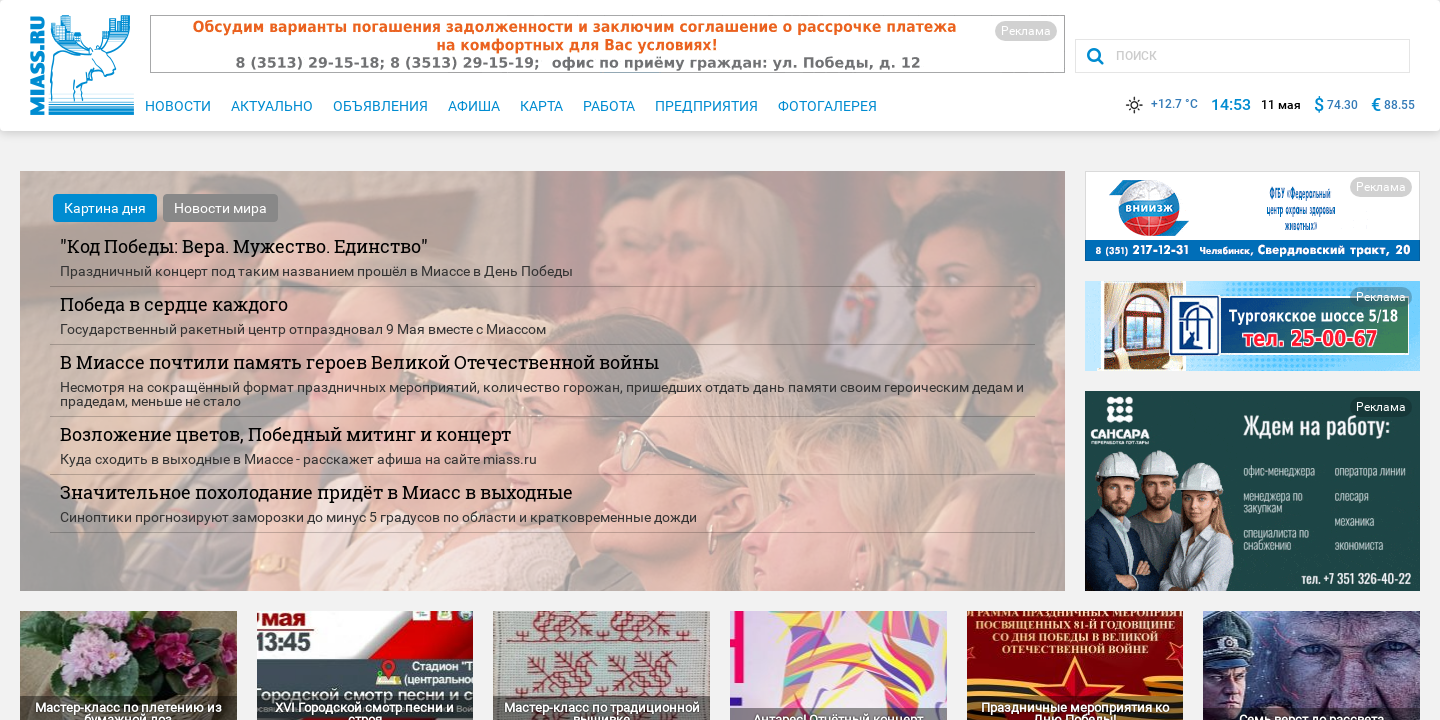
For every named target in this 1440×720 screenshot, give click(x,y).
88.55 (1399, 105)
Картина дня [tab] (105, 208)
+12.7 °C (1160, 104)
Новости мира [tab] (220, 208)
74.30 (1342, 105)
